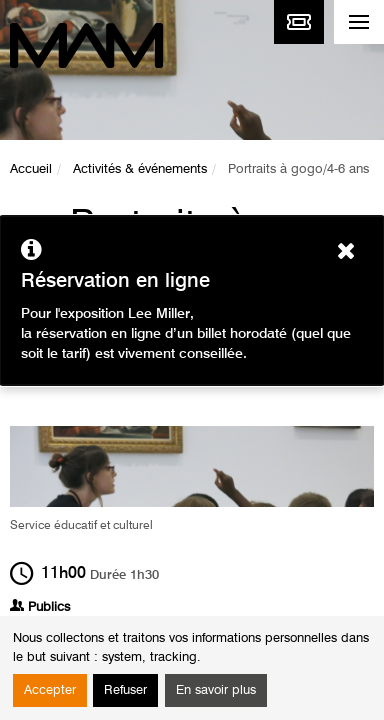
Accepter (50, 690)
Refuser (125, 690)
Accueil (31, 169)
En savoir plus (216, 690)
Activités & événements (140, 169)
